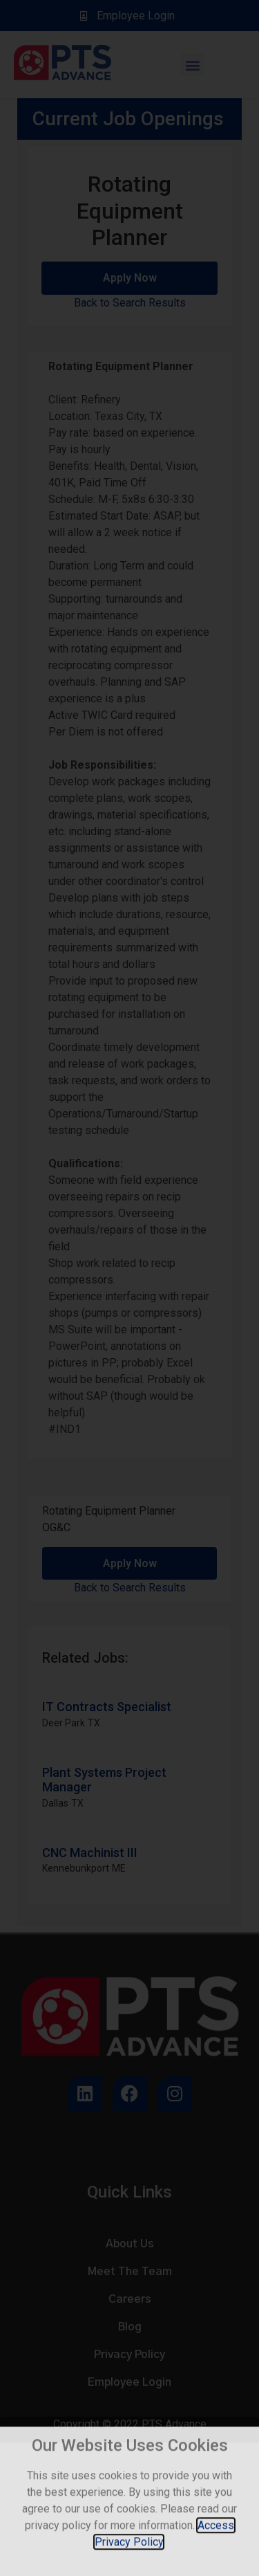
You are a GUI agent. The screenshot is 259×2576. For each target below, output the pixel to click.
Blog (130, 2326)
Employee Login (129, 2382)
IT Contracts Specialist (106, 1706)
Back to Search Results (130, 302)
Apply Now (130, 277)
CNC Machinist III (89, 1852)
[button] (192, 64)
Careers (129, 2299)
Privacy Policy (129, 2354)
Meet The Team (130, 2271)
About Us (130, 2243)
